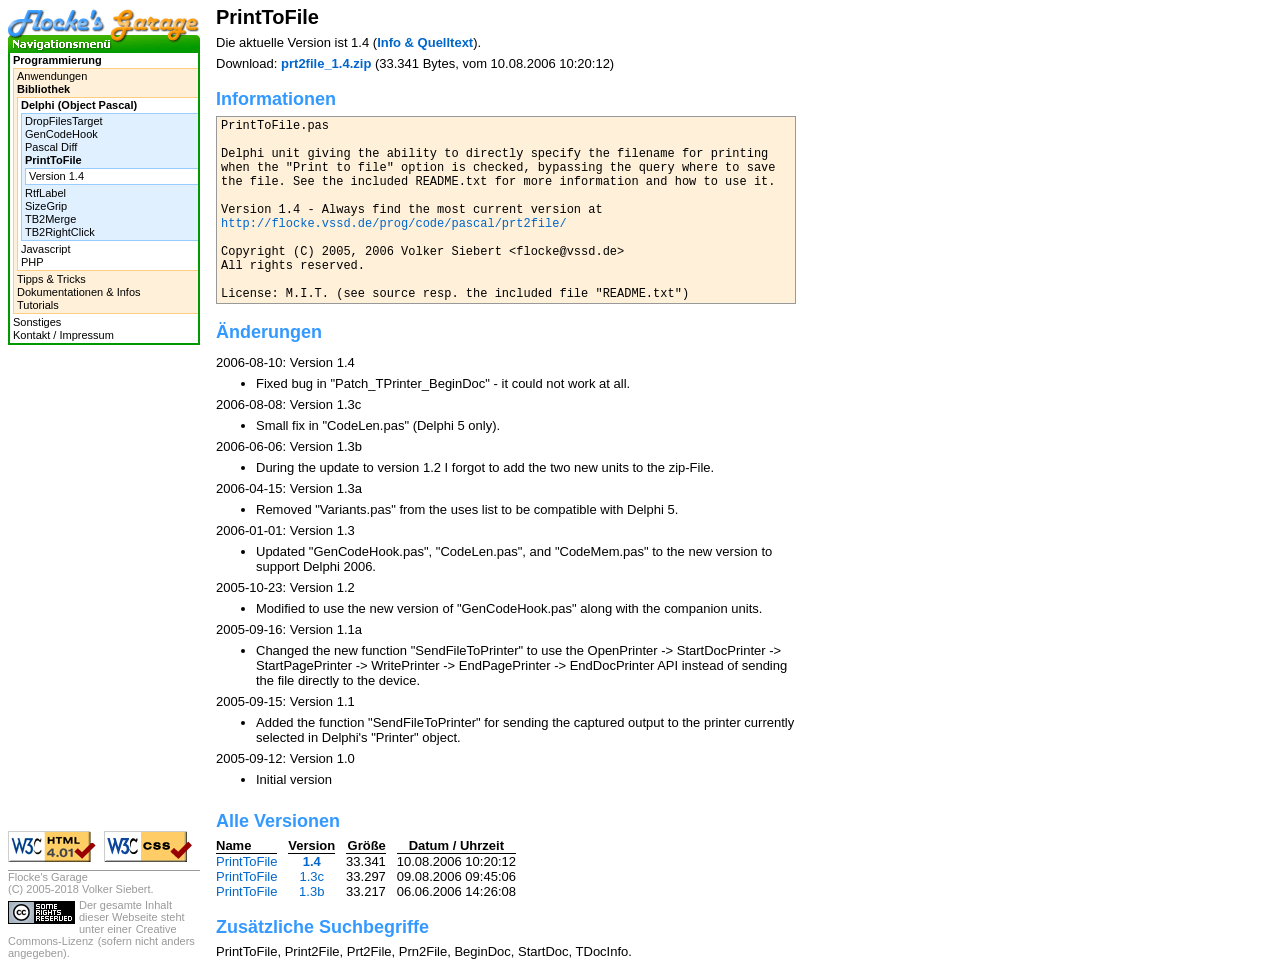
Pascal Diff (51, 147)
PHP (32, 262)
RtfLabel (45, 193)
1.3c (311, 876)
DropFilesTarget (64, 121)
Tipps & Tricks (51, 279)
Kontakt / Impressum (63, 335)
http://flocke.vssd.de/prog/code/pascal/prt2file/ (394, 224)
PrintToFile (246, 861)
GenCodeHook (61, 134)
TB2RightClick (60, 232)
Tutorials (38, 305)
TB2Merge (50, 219)
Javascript (46, 249)
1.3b (311, 891)
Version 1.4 (56, 176)
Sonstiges (37, 322)
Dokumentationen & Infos (79, 292)
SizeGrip (46, 206)
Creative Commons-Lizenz (92, 935)
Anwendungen (52, 76)
